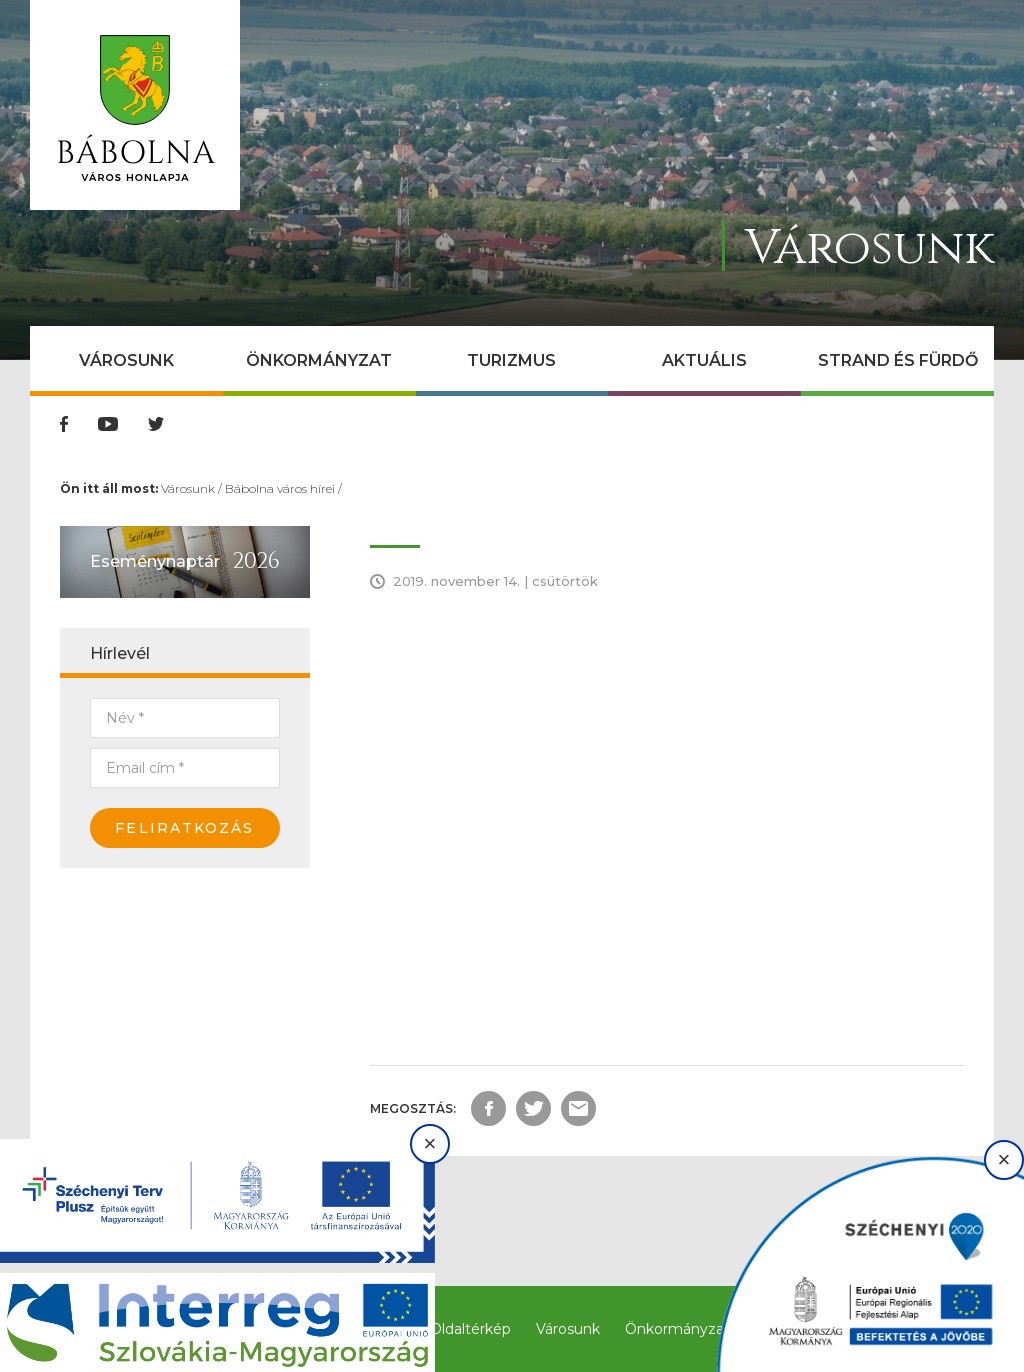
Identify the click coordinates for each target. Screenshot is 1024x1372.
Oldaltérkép (470, 1329)
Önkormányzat (319, 360)
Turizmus (511, 360)
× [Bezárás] (430, 1143)
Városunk (126, 360)
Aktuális (704, 360)
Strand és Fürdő (898, 360)
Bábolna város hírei (280, 488)
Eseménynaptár (155, 561)
